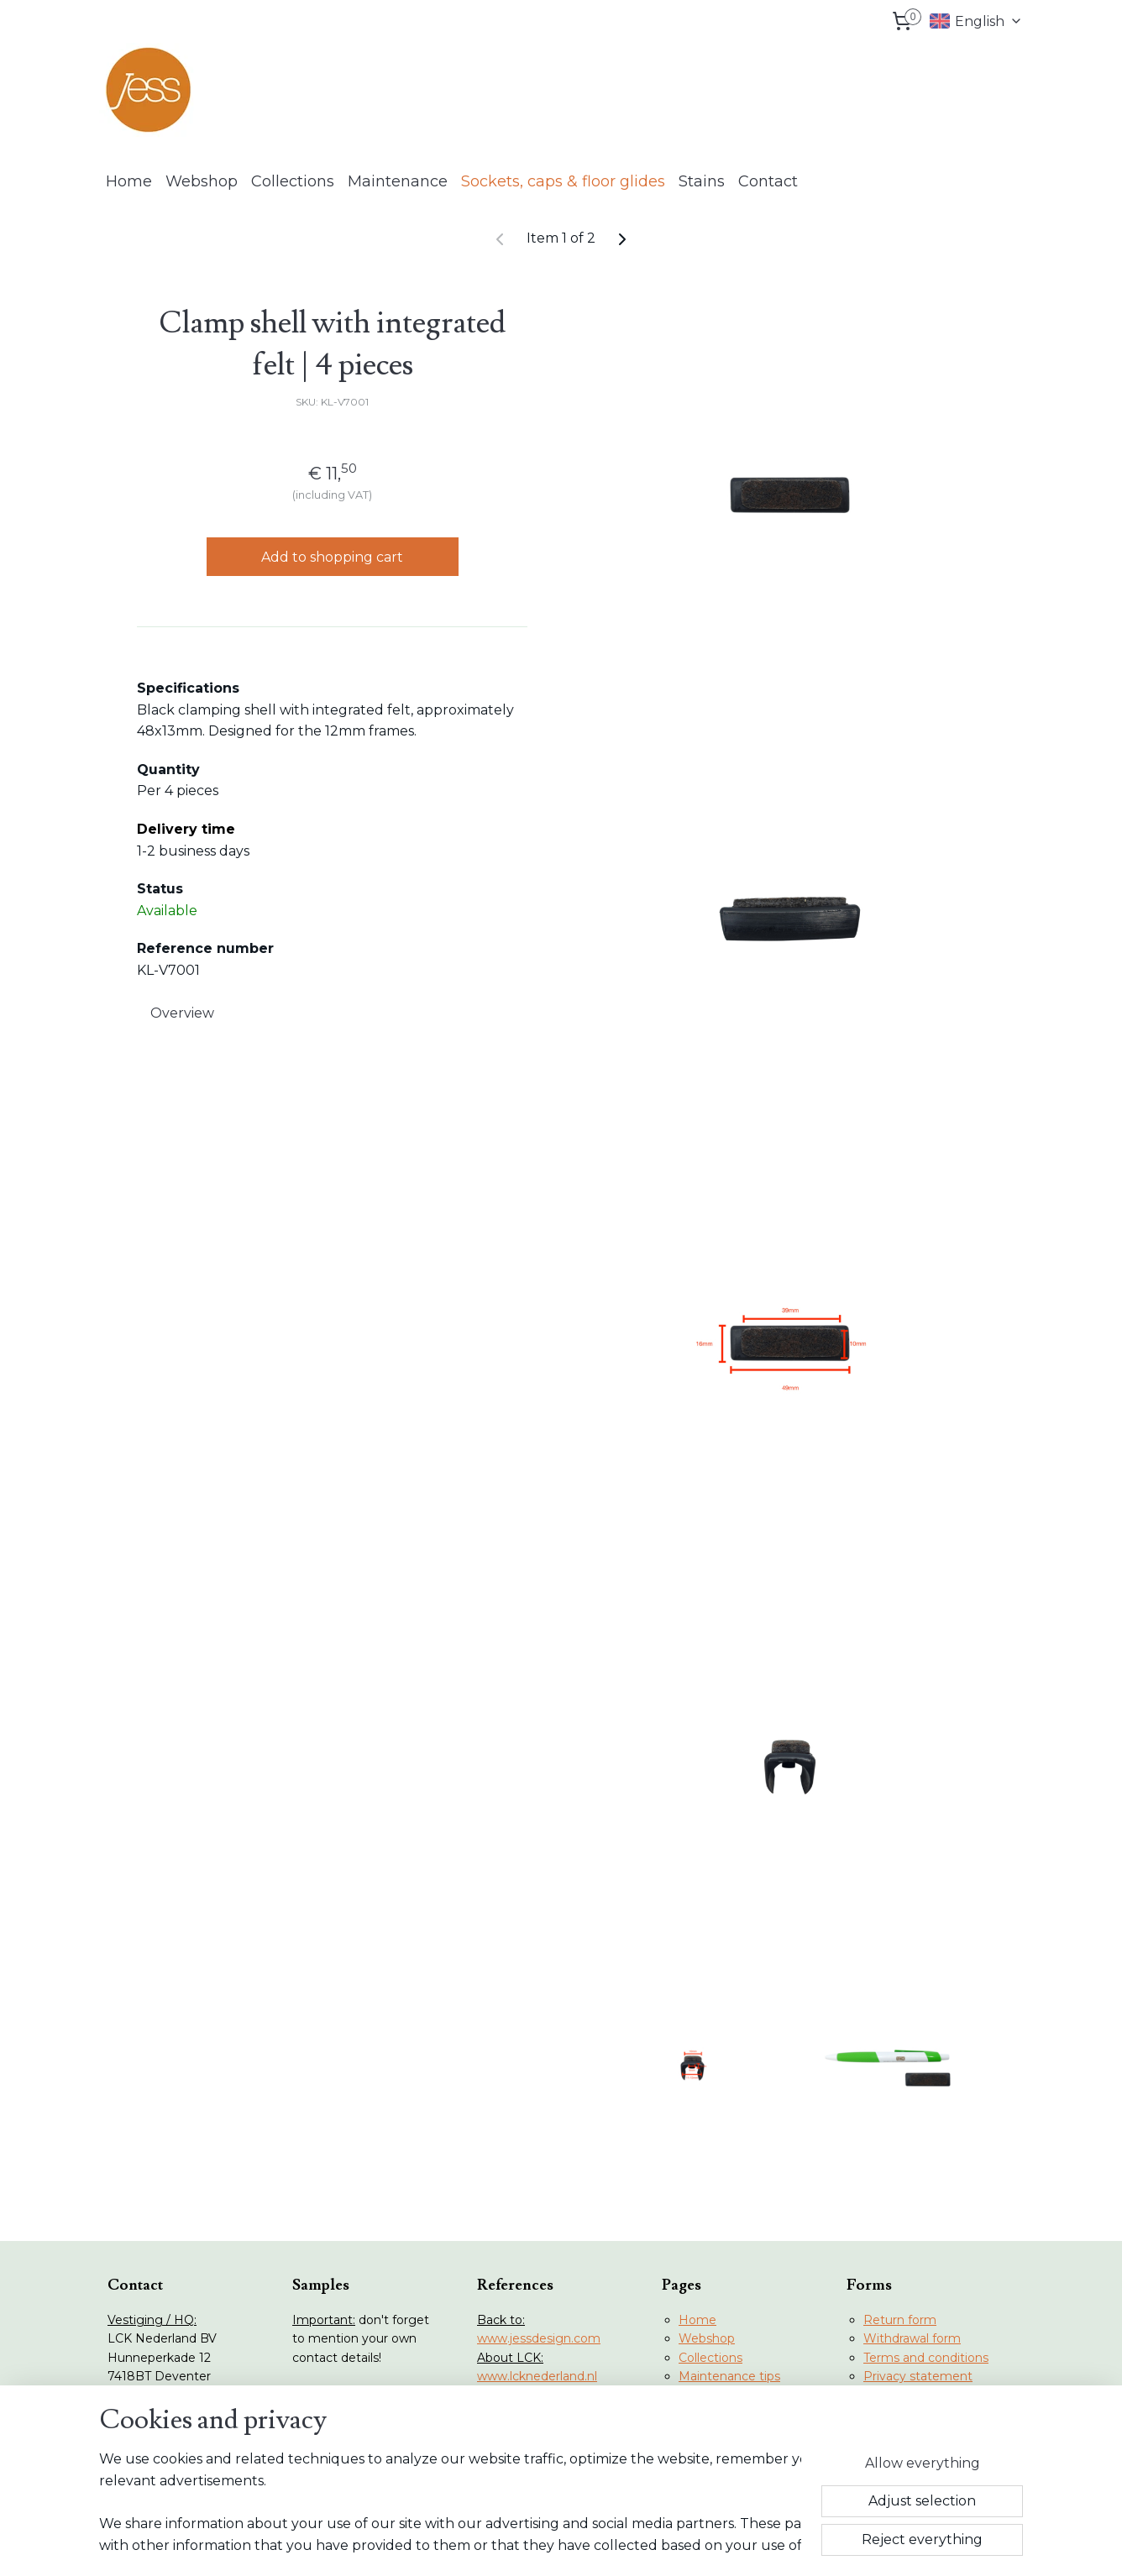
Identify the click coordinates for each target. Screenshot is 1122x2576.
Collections (292, 181)
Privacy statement (918, 2376)
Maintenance (398, 181)
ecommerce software (591, 2545)
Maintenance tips (729, 2376)
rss (531, 2545)
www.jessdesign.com (538, 2338)
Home (129, 181)
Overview (182, 1012)
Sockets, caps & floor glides (563, 181)
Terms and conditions (925, 2357)
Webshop (201, 181)
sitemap (500, 2545)
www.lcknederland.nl (537, 2376)
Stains (702, 181)
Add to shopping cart (332, 556)
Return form (899, 2319)
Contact (768, 181)
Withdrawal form (912, 2338)
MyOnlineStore (733, 2545)
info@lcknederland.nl (184, 2451)
